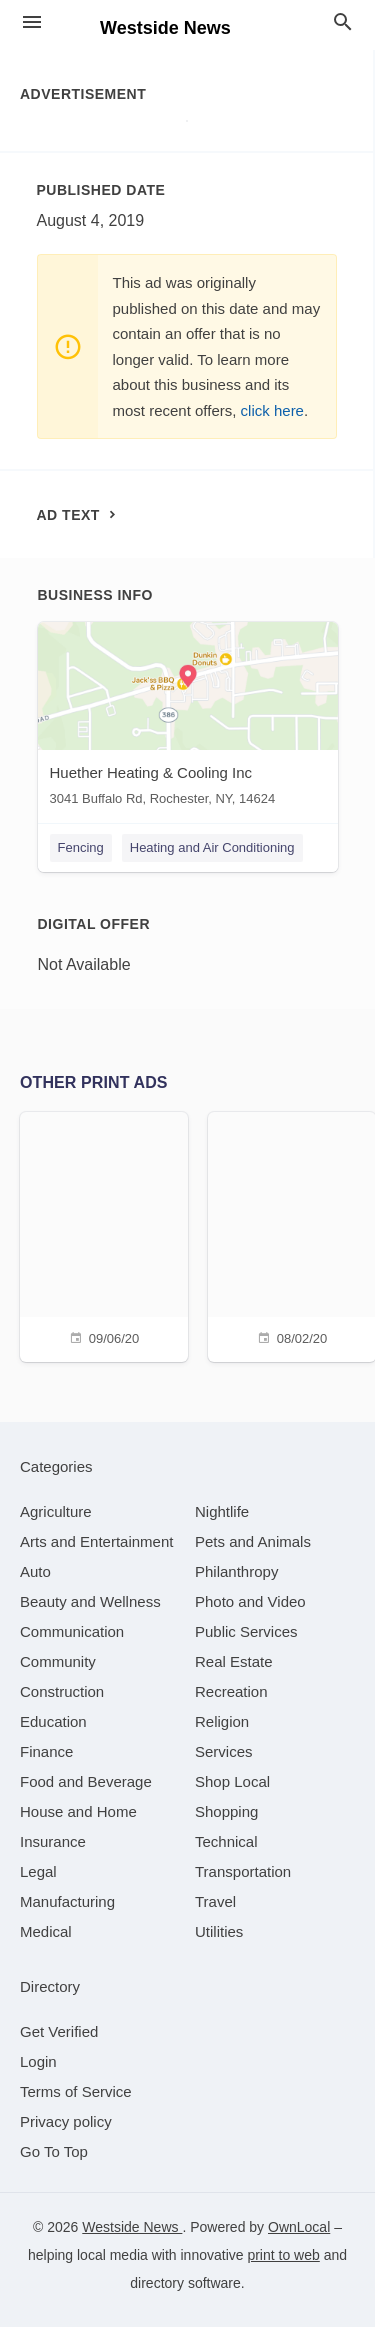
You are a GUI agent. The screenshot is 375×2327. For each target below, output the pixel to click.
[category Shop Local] (232, 1781)
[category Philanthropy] (236, 1571)
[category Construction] (62, 1691)
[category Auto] (35, 1571)
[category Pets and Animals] (253, 1541)
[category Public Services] (246, 1631)
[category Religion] (222, 1721)
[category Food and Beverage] (86, 1781)
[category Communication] (72, 1631)
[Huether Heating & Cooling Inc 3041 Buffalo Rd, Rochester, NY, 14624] (188, 718)
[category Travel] (215, 1901)
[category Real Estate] (234, 1661)
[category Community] (58, 1661)
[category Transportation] (243, 1871)
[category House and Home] (78, 1811)
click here (272, 410)
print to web (283, 2255)
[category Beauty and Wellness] (90, 1601)
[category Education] (53, 1721)
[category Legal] (38, 1871)
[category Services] (224, 1751)
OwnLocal (299, 2227)
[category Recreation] (231, 1691)
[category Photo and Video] (250, 1601)
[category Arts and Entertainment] (96, 1541)
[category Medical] (46, 1931)
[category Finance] (46, 1751)
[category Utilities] (219, 1931)
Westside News (132, 2227)
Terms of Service (76, 2091)
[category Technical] (226, 1841)
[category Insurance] (53, 1841)
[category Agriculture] (56, 1511)
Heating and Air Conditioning (212, 847)
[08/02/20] (292, 1234)
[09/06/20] (104, 1234)
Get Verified (59, 2031)
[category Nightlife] (222, 1511)
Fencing (81, 847)
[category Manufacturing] (67, 1901)
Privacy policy (66, 2121)
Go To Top (54, 2151)
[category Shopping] (226, 1811)
